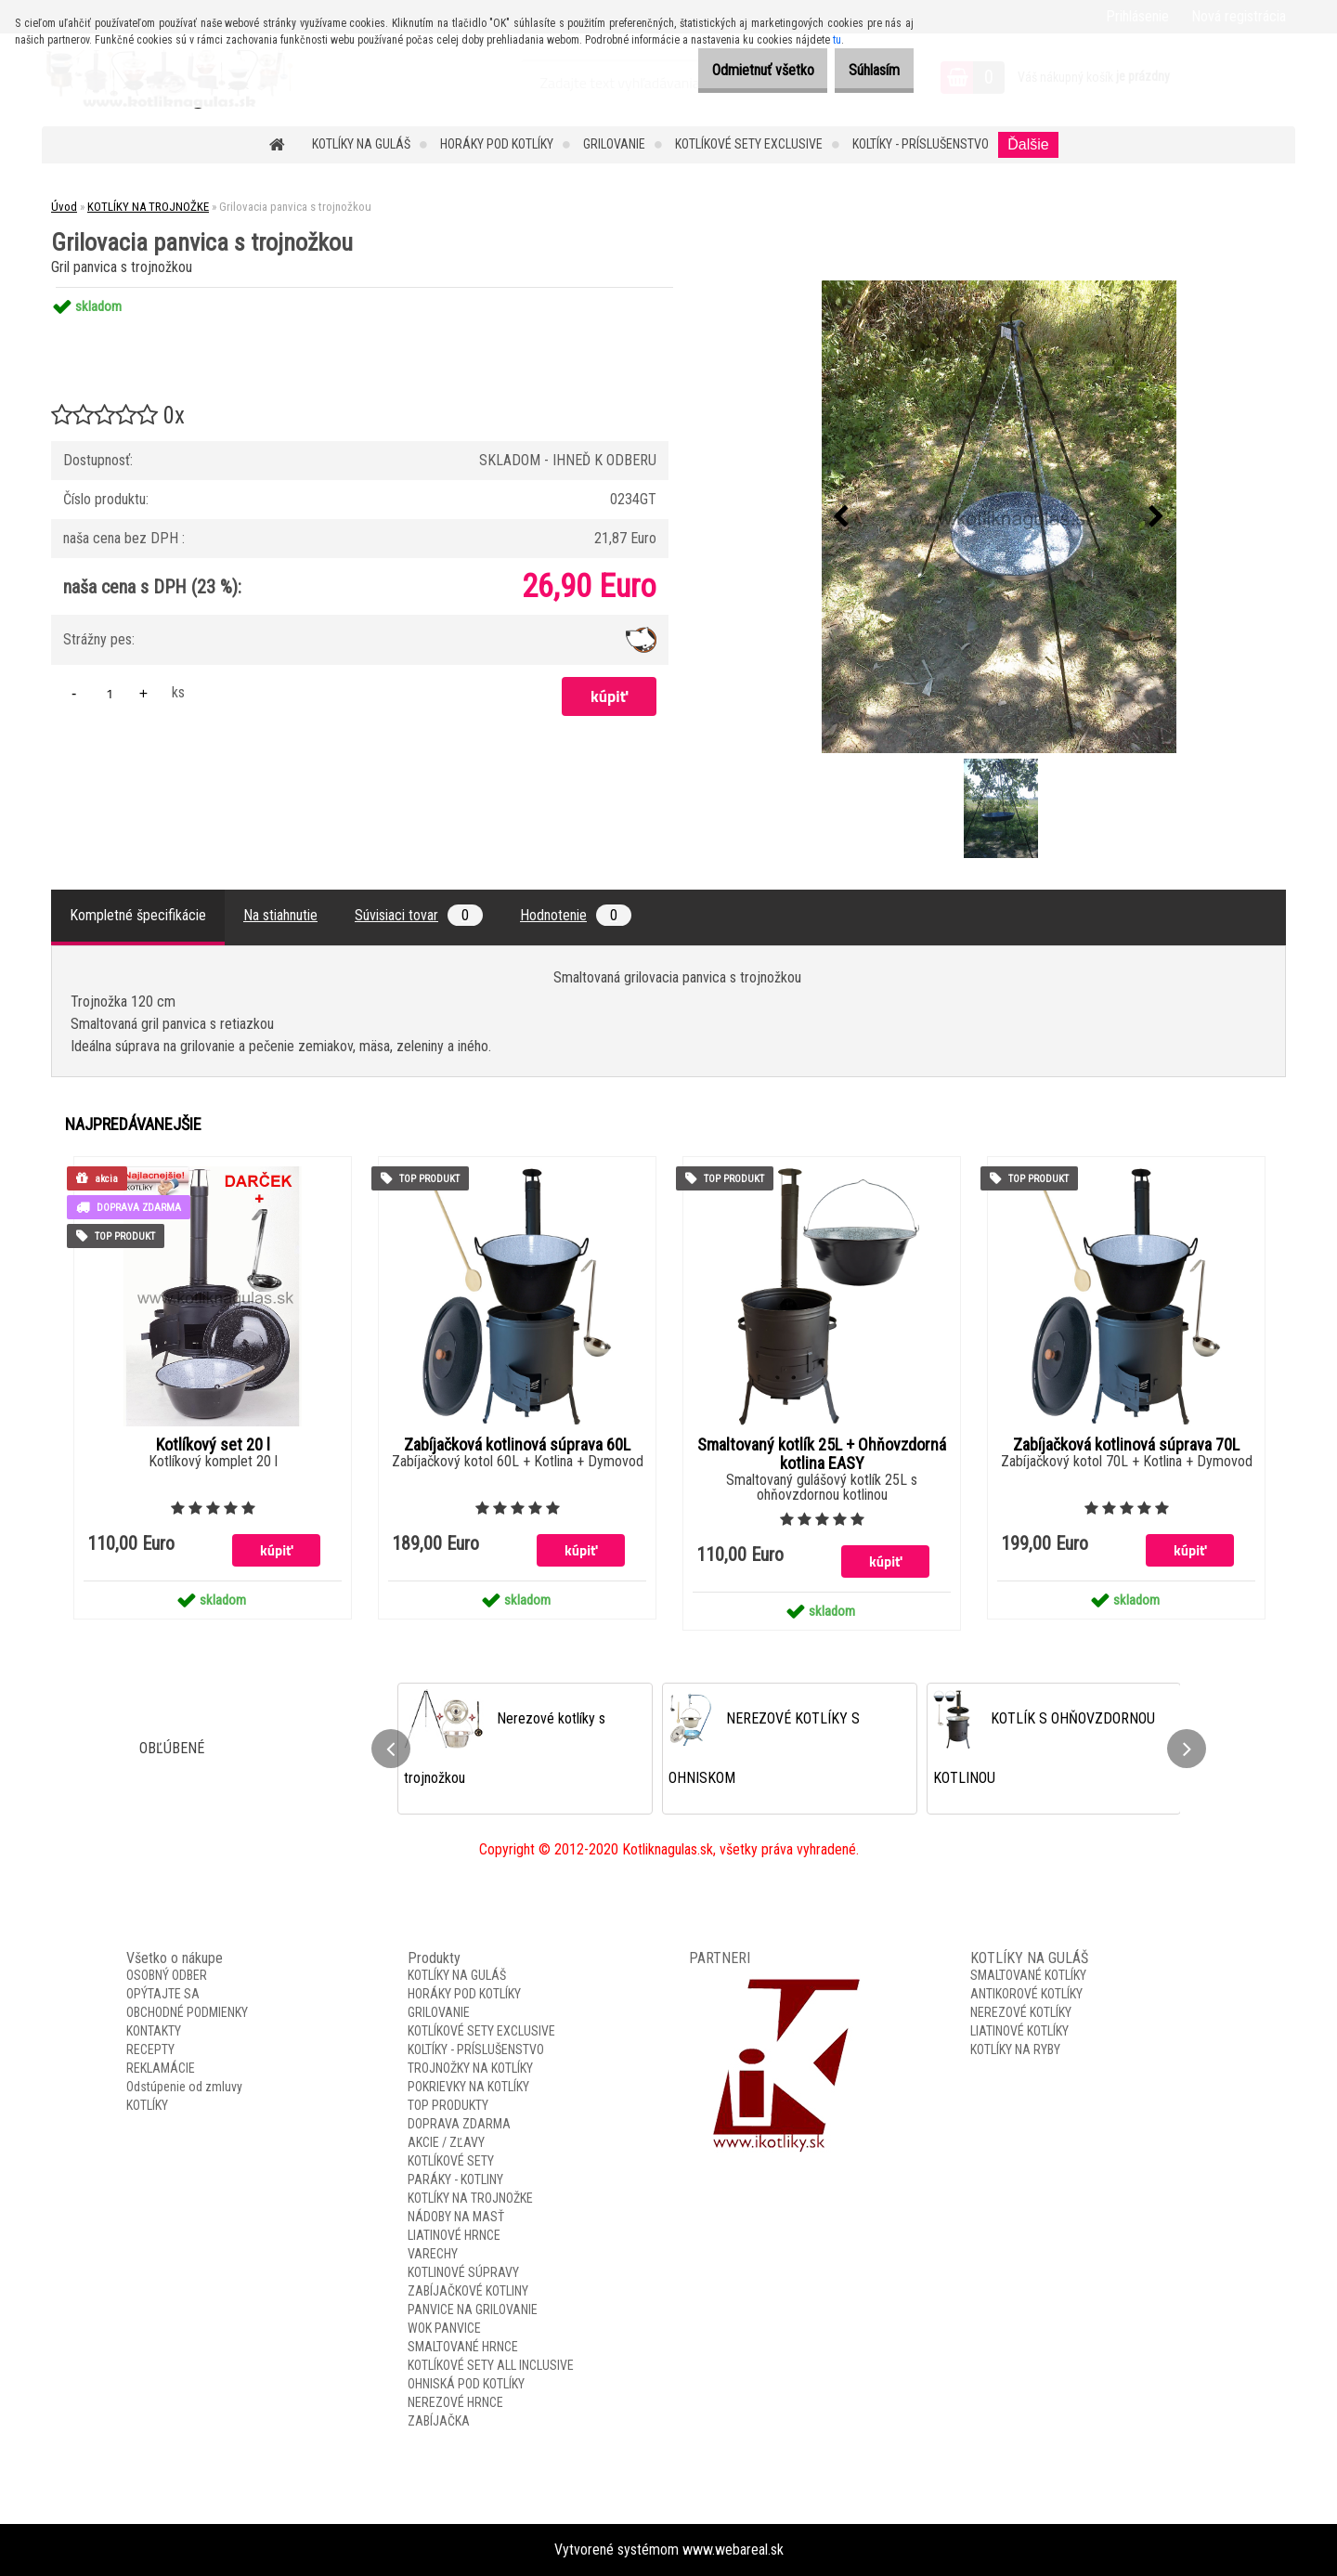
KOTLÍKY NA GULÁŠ (361, 144)
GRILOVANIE (614, 144)
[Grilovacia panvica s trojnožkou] (999, 516)
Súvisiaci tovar (419, 915)
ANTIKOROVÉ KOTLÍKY (1026, 1993)
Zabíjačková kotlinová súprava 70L (1126, 1445)
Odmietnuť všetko (734, 70)
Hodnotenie (575, 915)
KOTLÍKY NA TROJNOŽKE (148, 207)
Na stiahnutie (280, 915)
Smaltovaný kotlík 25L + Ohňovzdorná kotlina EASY (821, 1454)
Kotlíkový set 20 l (213, 1445)
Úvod (64, 207)
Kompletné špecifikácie (138, 915)
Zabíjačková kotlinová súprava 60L (517, 1445)
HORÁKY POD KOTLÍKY (496, 144)
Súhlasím (864, 70)
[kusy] (109, 693)
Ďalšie (1027, 144)
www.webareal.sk (733, 2549)
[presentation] (841, 517)
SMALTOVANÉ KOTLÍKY (1028, 1975)
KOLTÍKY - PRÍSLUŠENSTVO (920, 144)
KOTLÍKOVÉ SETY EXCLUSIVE (749, 144)
